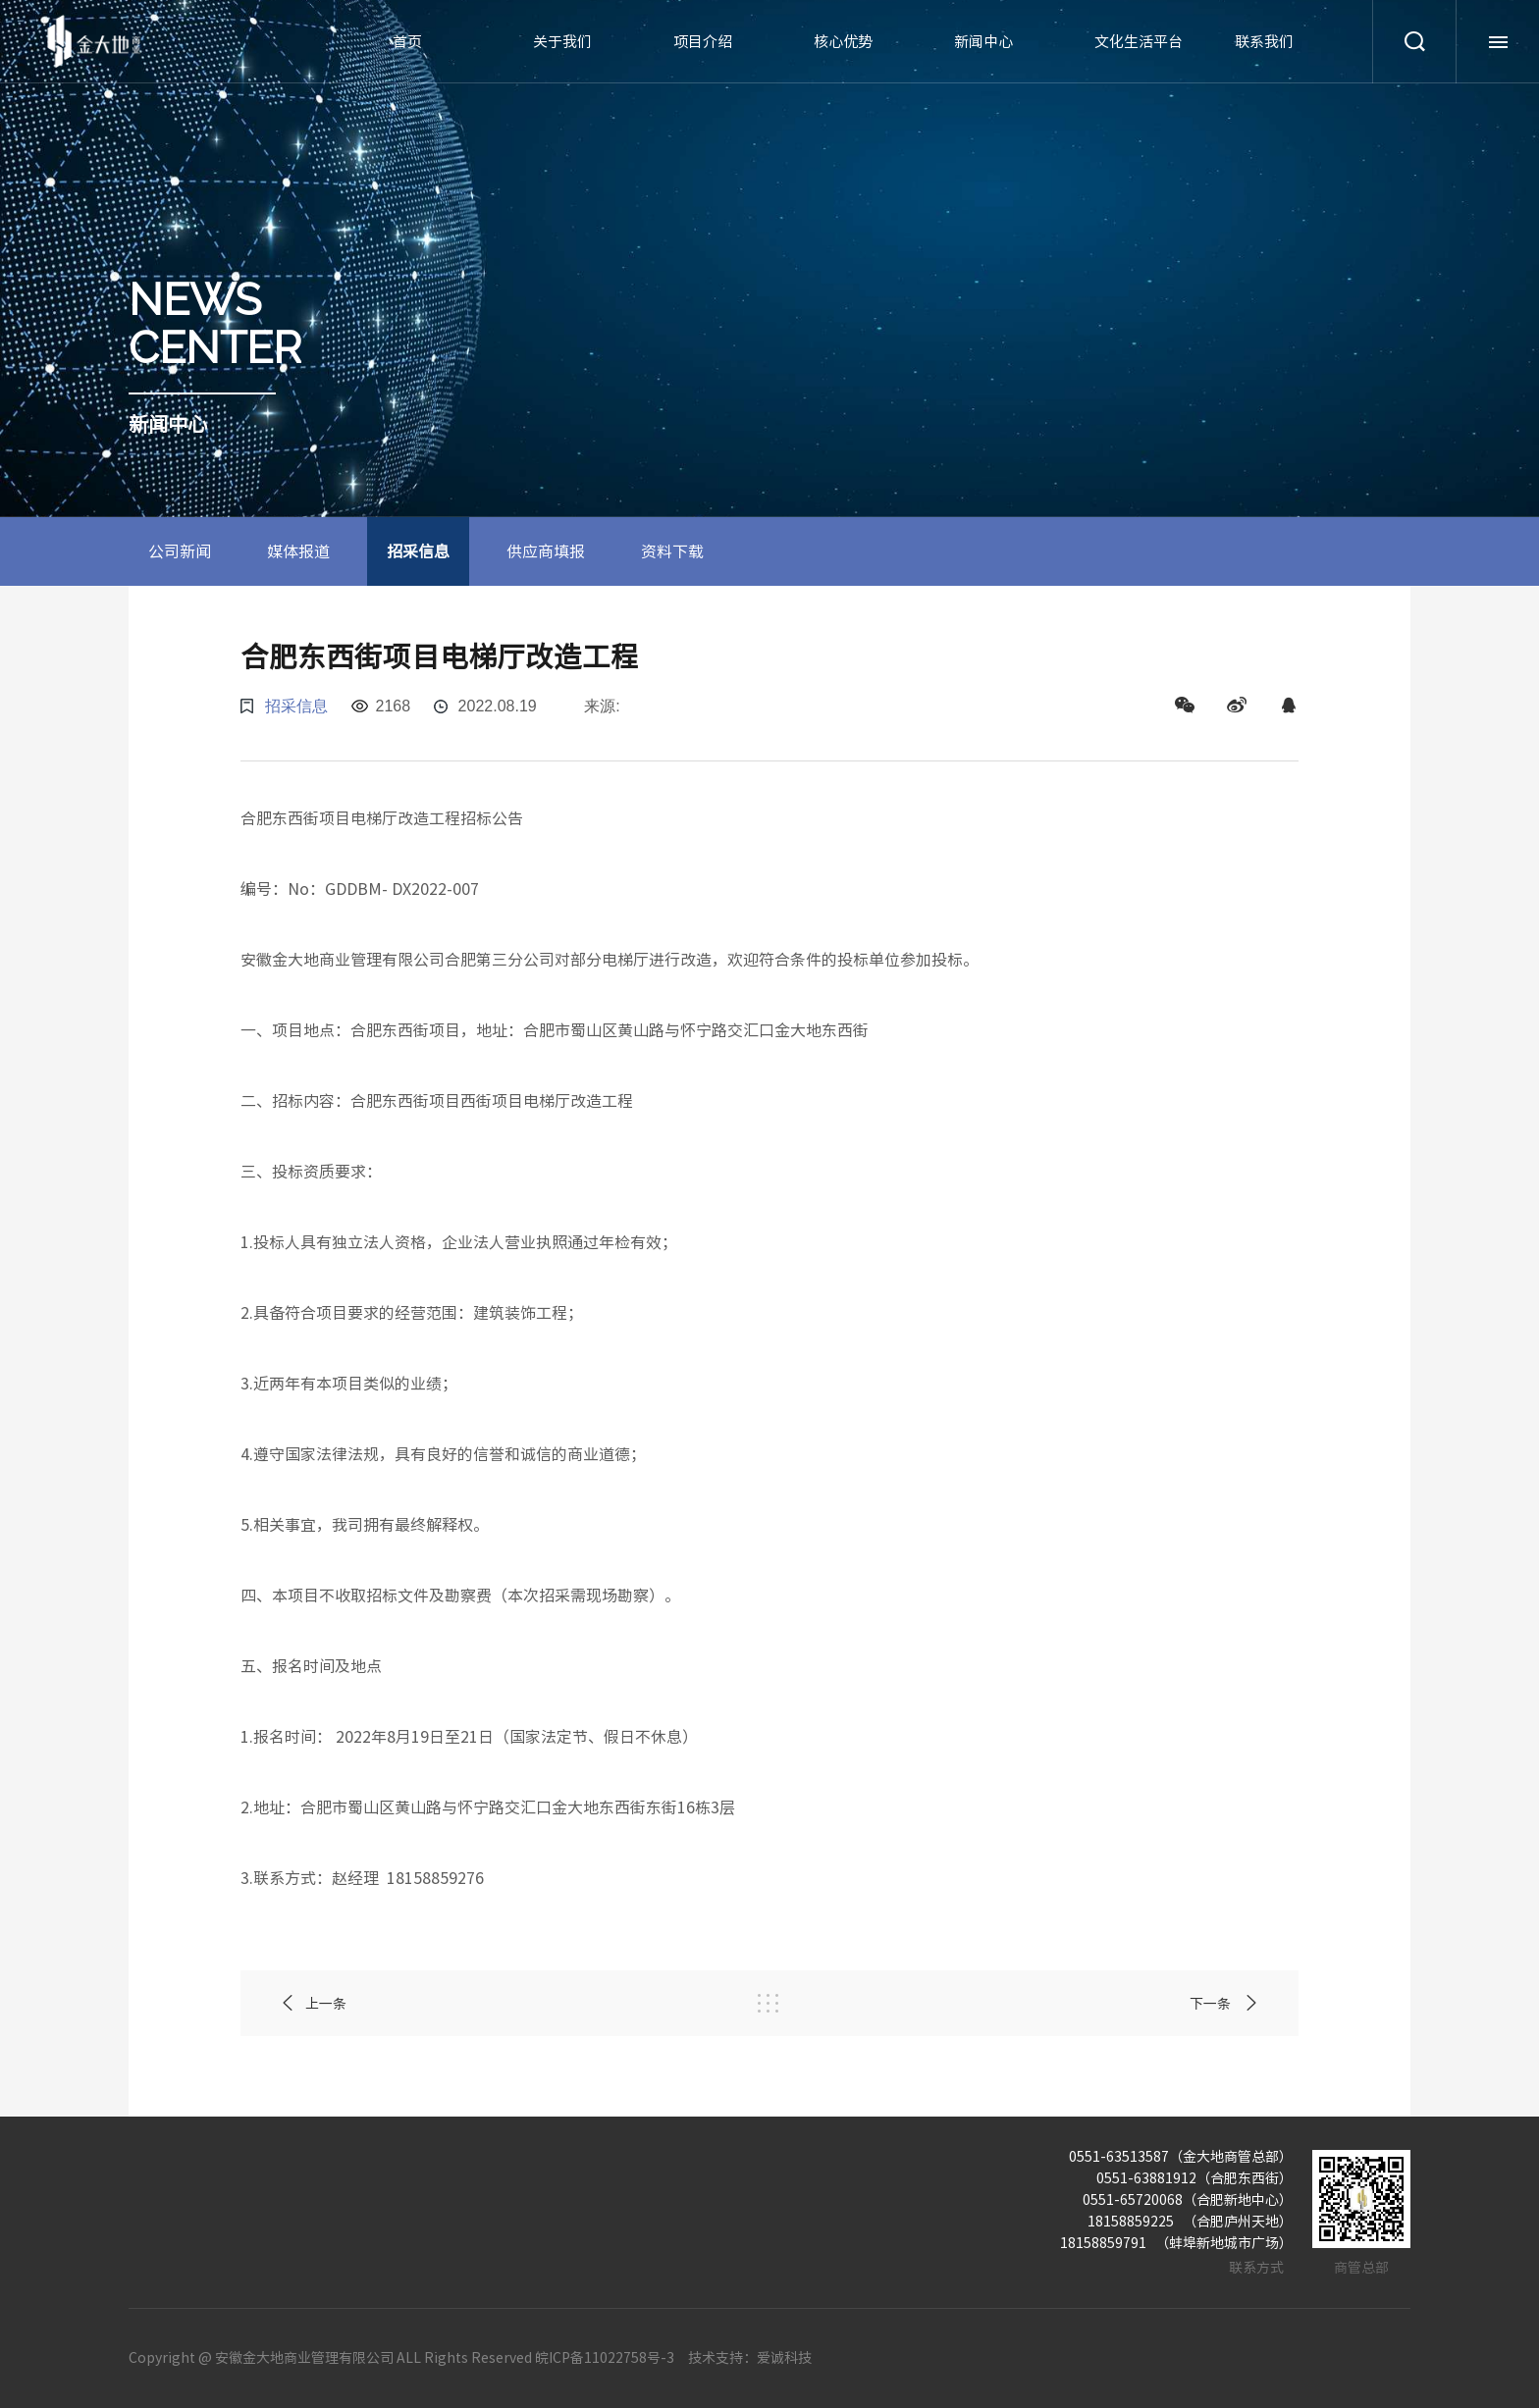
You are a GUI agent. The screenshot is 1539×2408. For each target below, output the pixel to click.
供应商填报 (545, 551)
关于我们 (562, 41)
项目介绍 (702, 41)
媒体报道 (298, 551)
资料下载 (672, 551)
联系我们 (1264, 41)
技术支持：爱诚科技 (750, 2358)
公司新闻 (179, 551)
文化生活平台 (1138, 41)
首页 (407, 41)
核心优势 (843, 41)
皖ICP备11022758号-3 (604, 2358)
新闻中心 (983, 41)
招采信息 (418, 551)
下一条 (1224, 2003)
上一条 (313, 2003)
